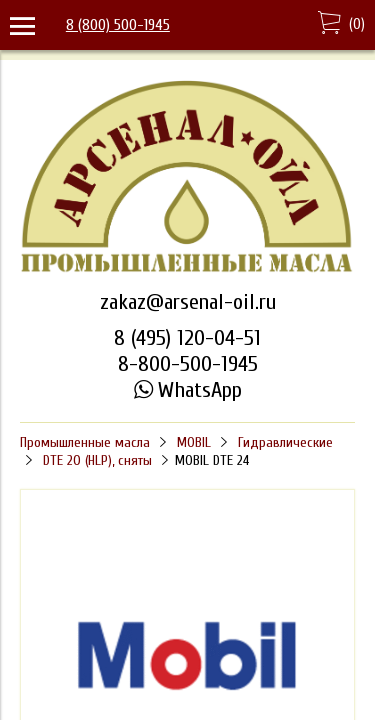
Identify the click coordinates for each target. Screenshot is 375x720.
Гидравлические (285, 442)
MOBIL (194, 442)
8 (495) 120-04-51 (187, 338)
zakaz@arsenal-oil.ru (188, 302)
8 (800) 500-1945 (118, 25)
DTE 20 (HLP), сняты (97, 460)
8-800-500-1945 (188, 364)
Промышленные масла (85, 442)
